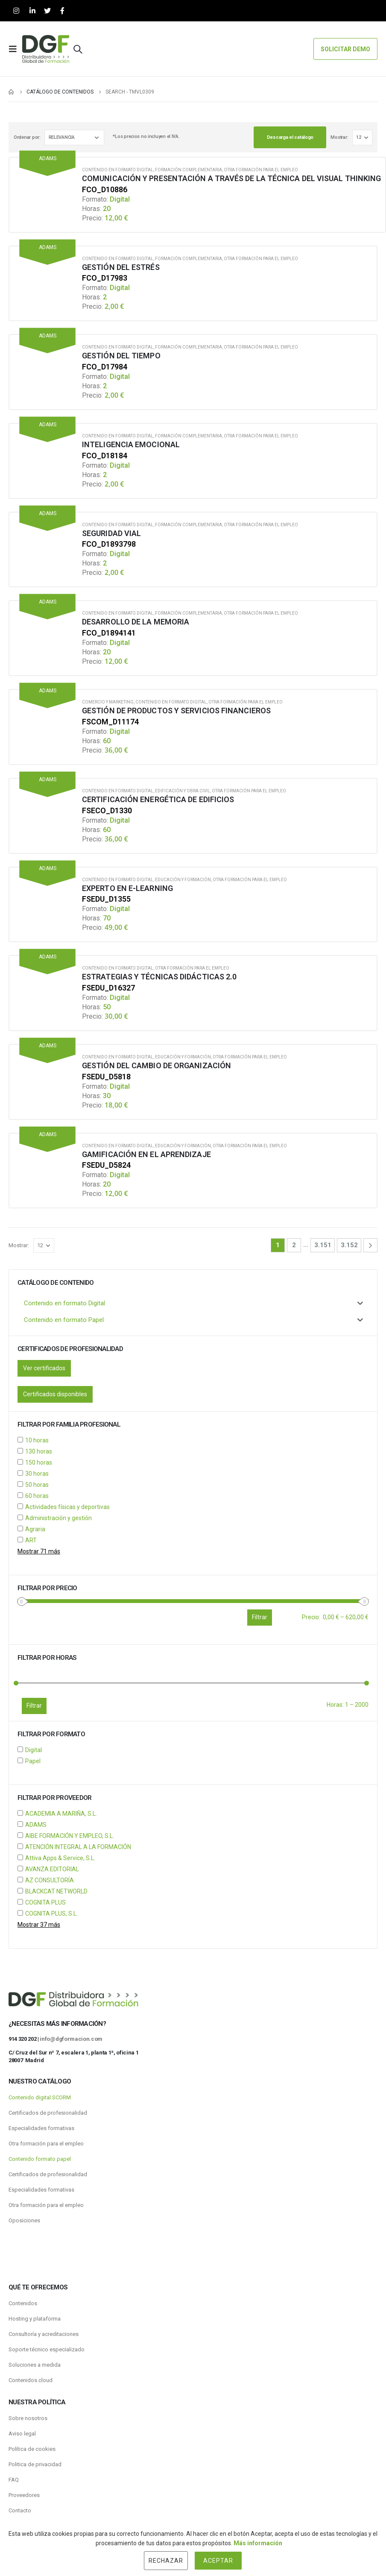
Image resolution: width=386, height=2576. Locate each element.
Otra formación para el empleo (261, 169)
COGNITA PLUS (45, 1902)
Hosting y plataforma (35, 2318)
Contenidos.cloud (31, 2380)
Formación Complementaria (188, 169)
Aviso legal (22, 2433)
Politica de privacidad (35, 2464)
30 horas (37, 1473)
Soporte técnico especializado (47, 2349)
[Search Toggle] (77, 49)
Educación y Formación (183, 879)
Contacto (20, 2510)
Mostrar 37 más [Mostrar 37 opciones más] (39, 1924)
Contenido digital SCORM (40, 2097)
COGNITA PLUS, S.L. (51, 1913)
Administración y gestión (58, 1518)
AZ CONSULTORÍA (49, 1880)
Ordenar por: (27, 137)
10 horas (37, 1440)
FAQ (14, 2479)
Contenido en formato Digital (117, 169)
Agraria (35, 1529)
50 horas (37, 1484)
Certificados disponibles (55, 1394)
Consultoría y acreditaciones (44, 2334)
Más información (258, 2543)
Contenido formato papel (40, 2159)
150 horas (38, 1462)
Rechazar (166, 2560)
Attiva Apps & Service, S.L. (60, 1858)
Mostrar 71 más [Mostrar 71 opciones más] (39, 1551)
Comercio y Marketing (108, 702)
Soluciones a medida (35, 2365)
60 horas (37, 1495)
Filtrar (34, 1705)
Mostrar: (339, 137)
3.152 (349, 1245)
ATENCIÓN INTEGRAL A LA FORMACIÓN (78, 1846)
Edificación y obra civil (182, 790)
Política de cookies (32, 2449)
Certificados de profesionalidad (48, 2113)
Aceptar (218, 2560)
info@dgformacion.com (71, 2039)
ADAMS (36, 1824)
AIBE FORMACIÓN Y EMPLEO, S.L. (69, 1835)
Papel (33, 1761)
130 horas (38, 1451)
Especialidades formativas (41, 2128)
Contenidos (23, 2303)
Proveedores (24, 2495)
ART (31, 1540)
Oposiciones (24, 2220)
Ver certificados (44, 1368)
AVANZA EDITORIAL (52, 1869)
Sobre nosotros (28, 2418)
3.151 (322, 1245)
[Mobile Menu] (15, 49)
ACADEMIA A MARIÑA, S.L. (61, 1813)
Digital (33, 1750)
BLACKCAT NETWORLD (56, 1891)
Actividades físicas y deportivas (67, 1506)
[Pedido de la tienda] (74, 137)
